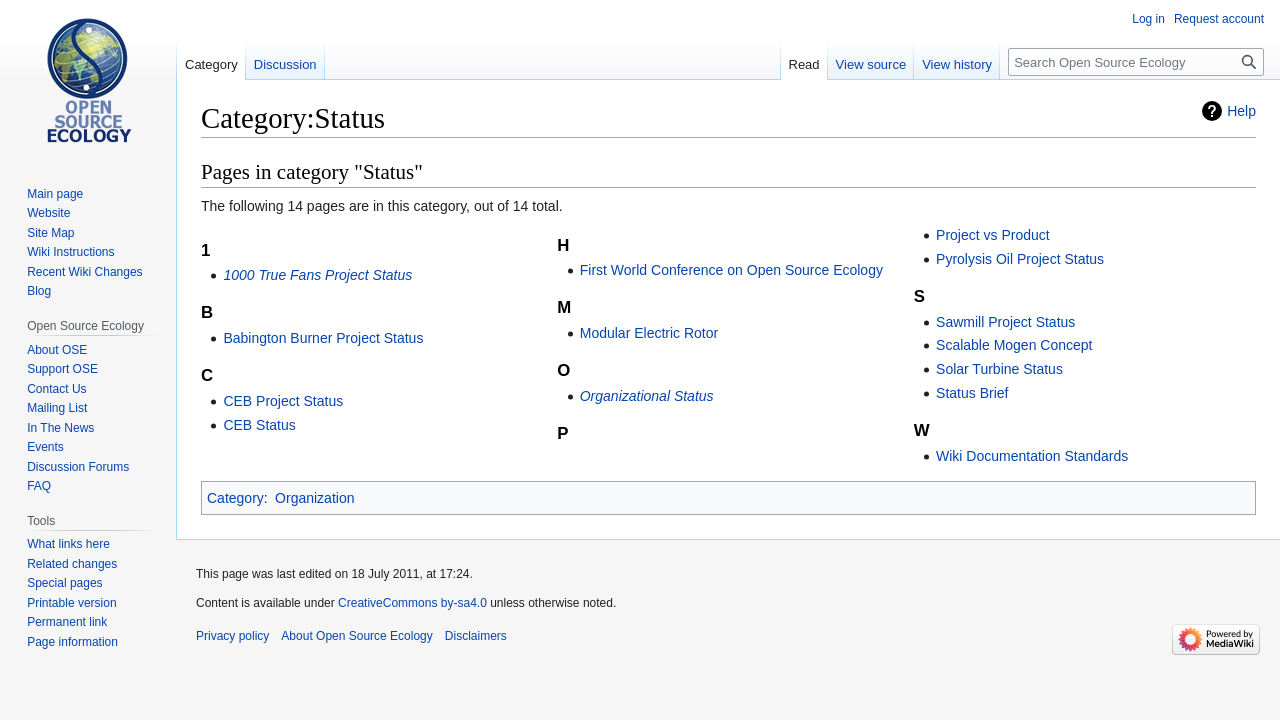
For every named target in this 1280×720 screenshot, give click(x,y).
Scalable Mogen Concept (1014, 345)
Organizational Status (647, 396)
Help (1241, 111)
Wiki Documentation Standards (1032, 456)
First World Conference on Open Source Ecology (731, 270)
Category (235, 498)
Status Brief (972, 393)
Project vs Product (993, 235)
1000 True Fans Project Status (317, 275)
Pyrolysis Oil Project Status (1020, 259)
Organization (314, 498)
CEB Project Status (283, 401)
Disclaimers (476, 636)
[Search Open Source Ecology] (1136, 62)
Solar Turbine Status (999, 369)
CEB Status (259, 425)
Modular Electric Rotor (649, 333)
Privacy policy (232, 636)
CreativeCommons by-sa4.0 (412, 603)
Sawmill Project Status (1005, 322)
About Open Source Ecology (356, 636)
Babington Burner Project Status (323, 338)
